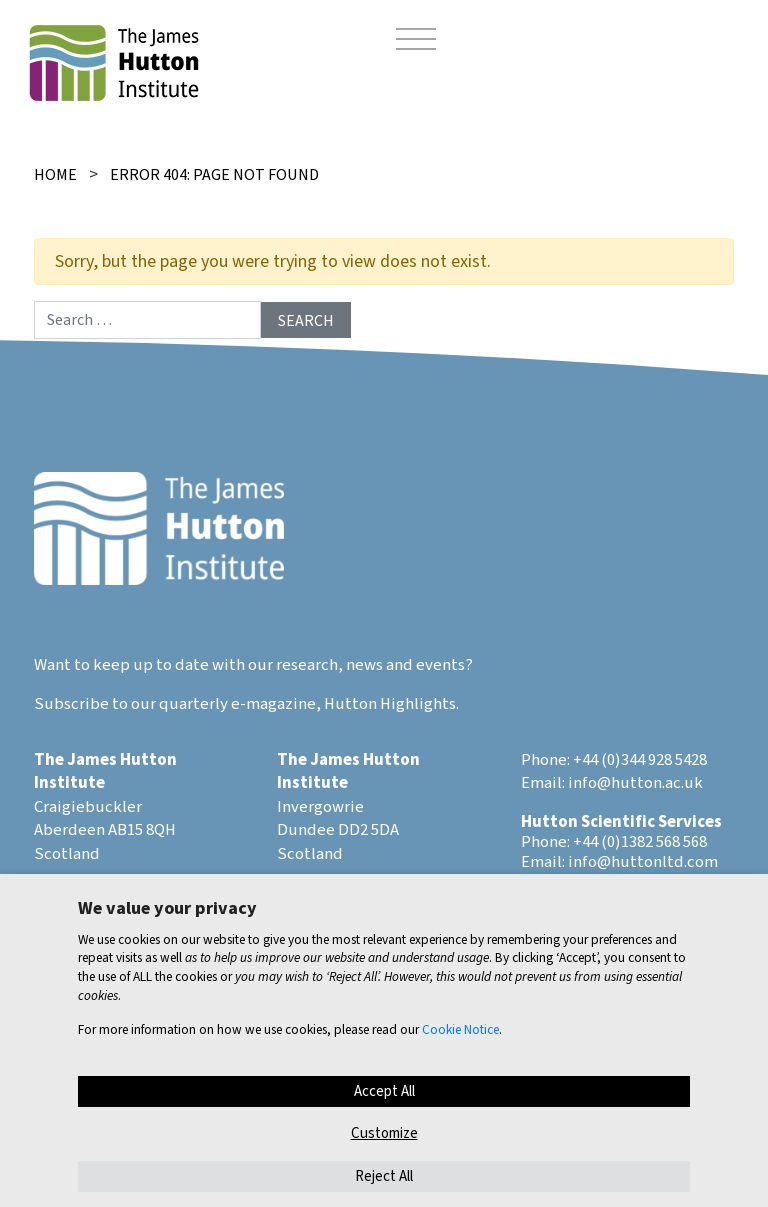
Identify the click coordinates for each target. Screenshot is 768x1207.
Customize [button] (384, 1133)
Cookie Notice (460, 1029)
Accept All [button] (384, 1091)
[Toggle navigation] (416, 42)
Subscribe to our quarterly (131, 704)
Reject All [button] (384, 1176)
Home (55, 175)
